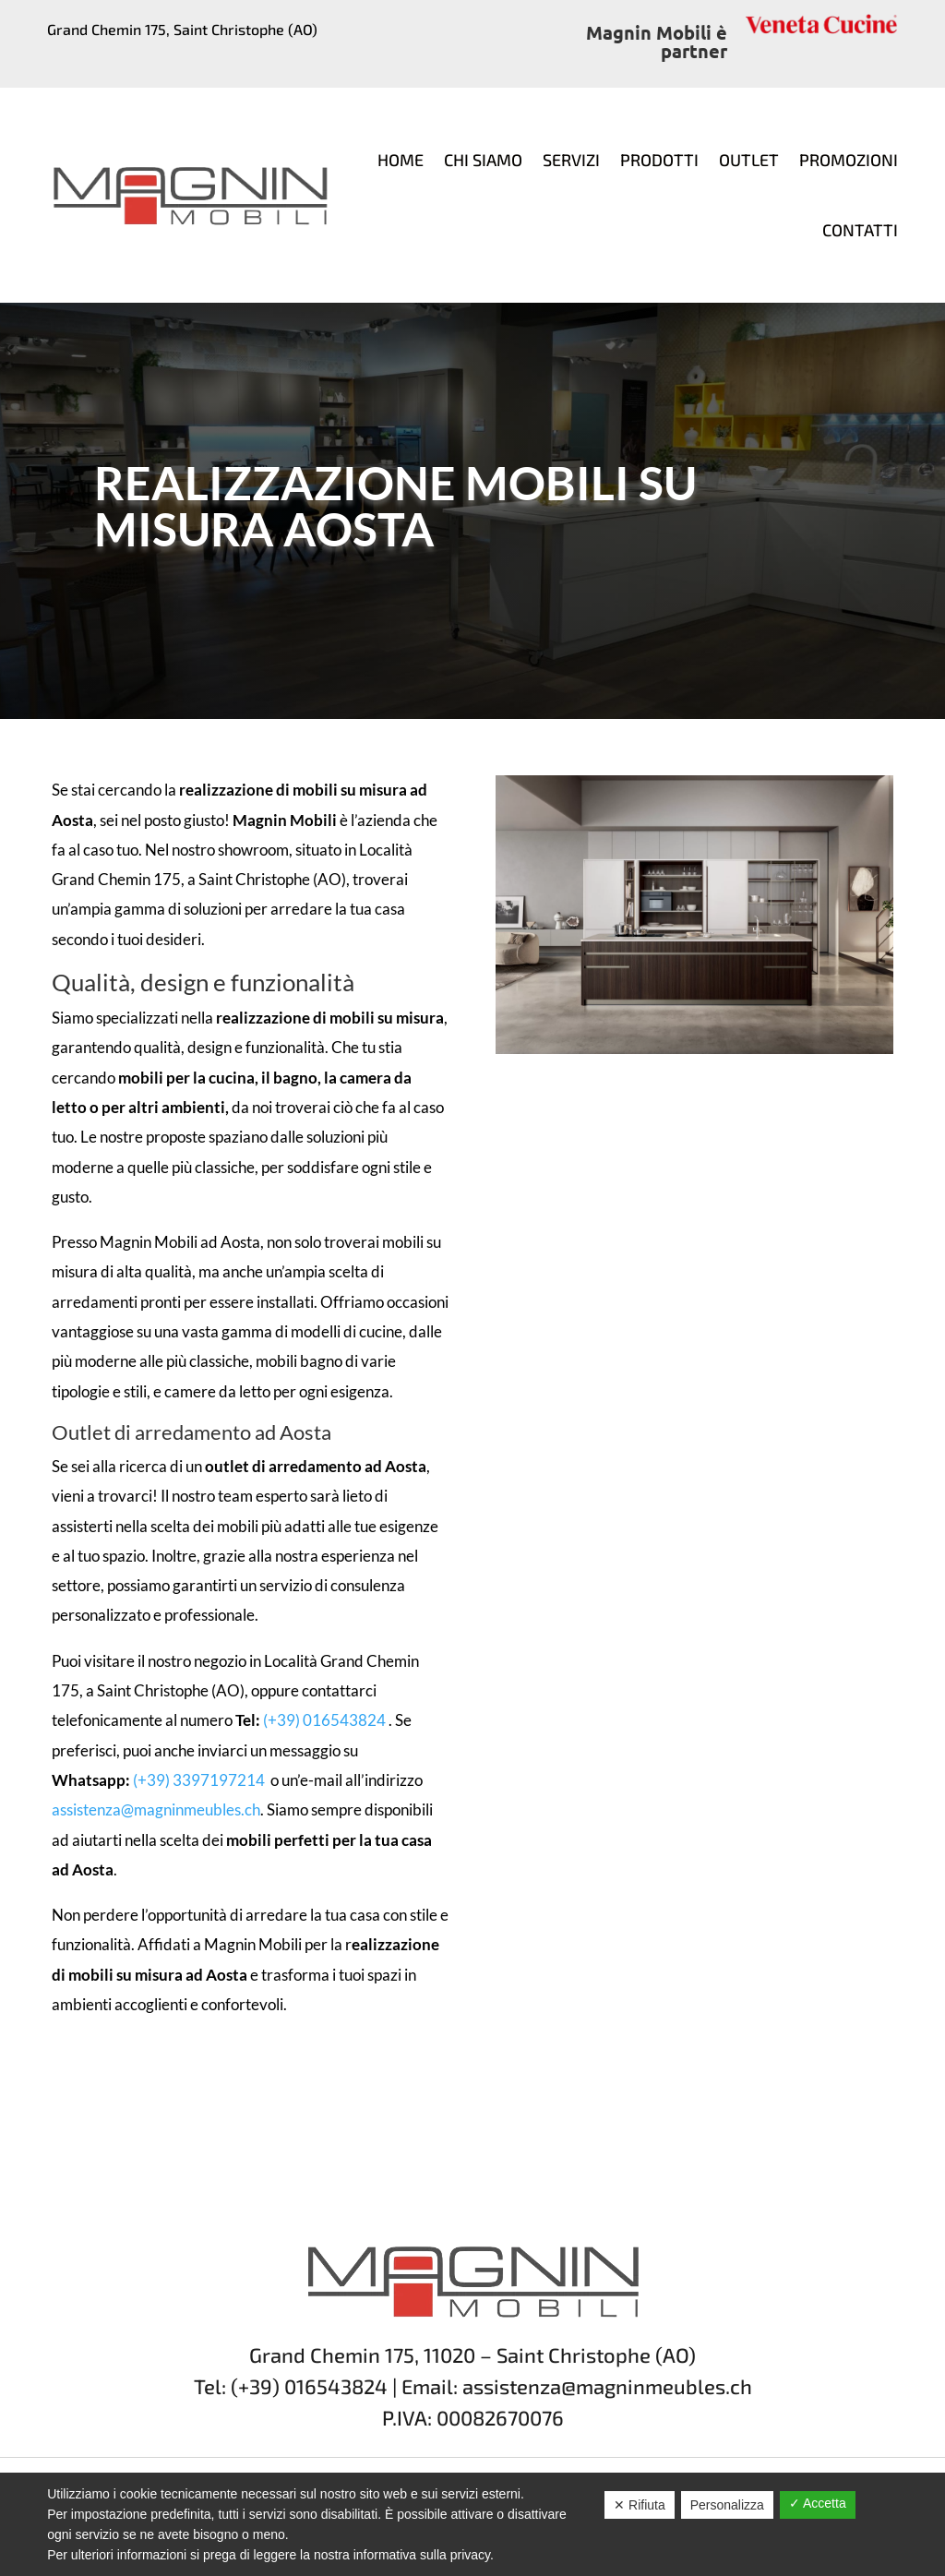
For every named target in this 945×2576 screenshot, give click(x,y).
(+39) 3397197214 (200, 1780)
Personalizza (727, 2505)
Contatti (860, 230)
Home (400, 160)
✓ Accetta (817, 2503)
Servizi (571, 160)
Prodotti (659, 160)
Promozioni (848, 160)
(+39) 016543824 (324, 1720)
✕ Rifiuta (639, 2505)
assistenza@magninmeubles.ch (156, 1809)
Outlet (749, 160)
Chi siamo (483, 160)
